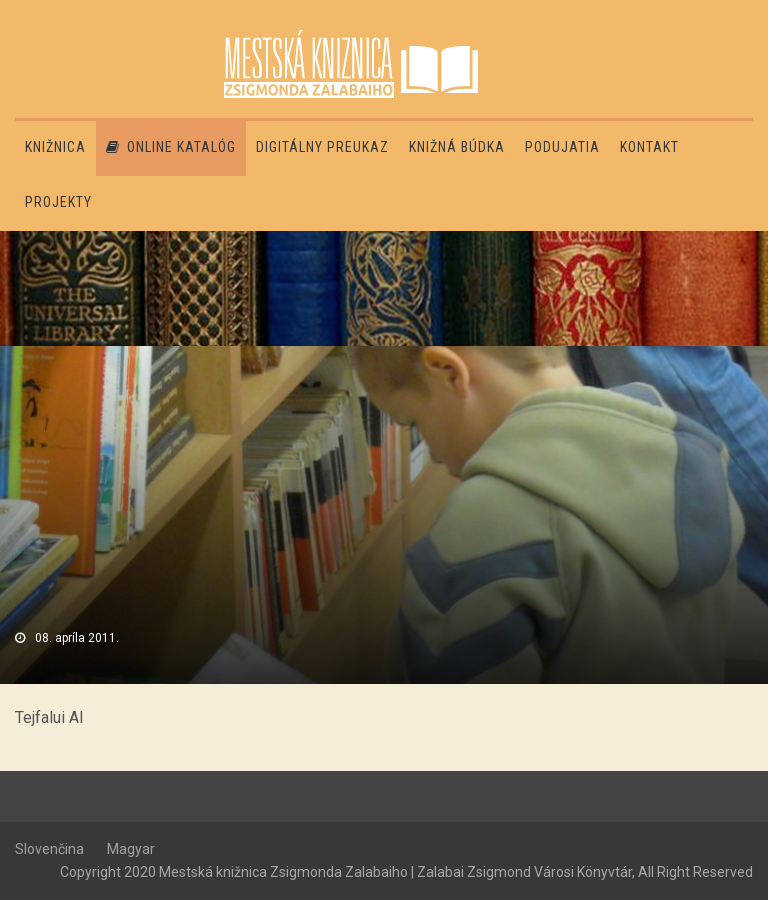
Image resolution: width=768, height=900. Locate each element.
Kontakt (649, 147)
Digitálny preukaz (322, 147)
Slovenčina (49, 849)
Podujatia (562, 147)
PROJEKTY (58, 202)
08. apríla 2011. (77, 638)
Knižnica (55, 147)
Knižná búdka (457, 147)
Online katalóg (171, 147)
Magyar (131, 849)
